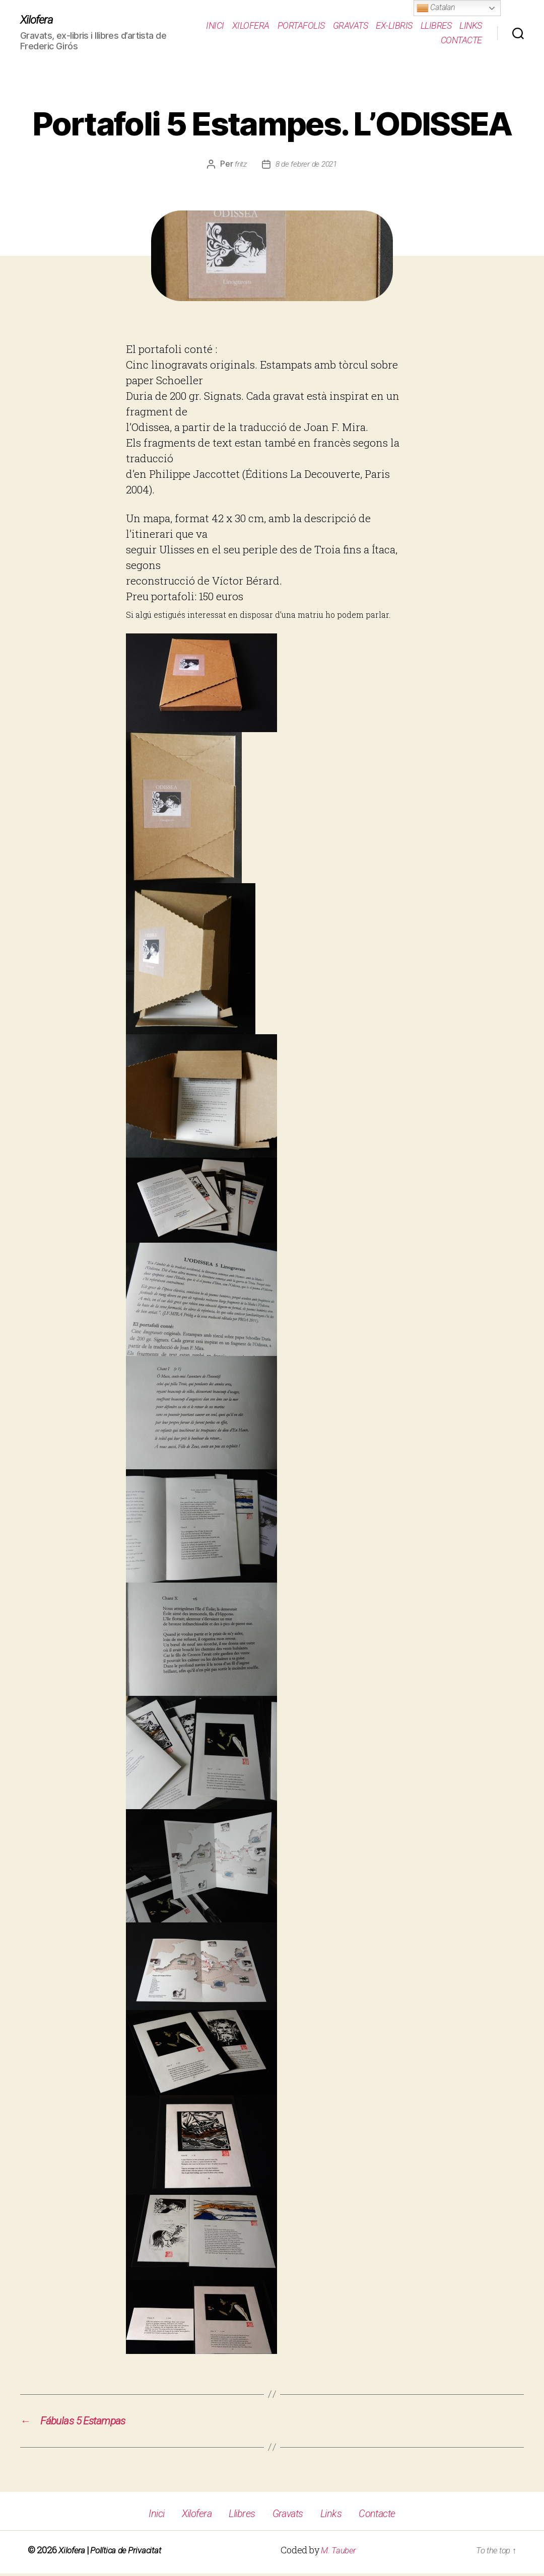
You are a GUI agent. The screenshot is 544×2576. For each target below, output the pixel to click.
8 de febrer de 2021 (306, 165)
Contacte (461, 40)
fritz (239, 165)
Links (470, 25)
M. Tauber (340, 2552)
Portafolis (301, 25)
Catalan (436, 8)
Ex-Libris (394, 25)
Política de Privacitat (130, 2552)
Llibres (436, 25)
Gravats (350, 25)
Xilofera (37, 20)
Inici (215, 25)
